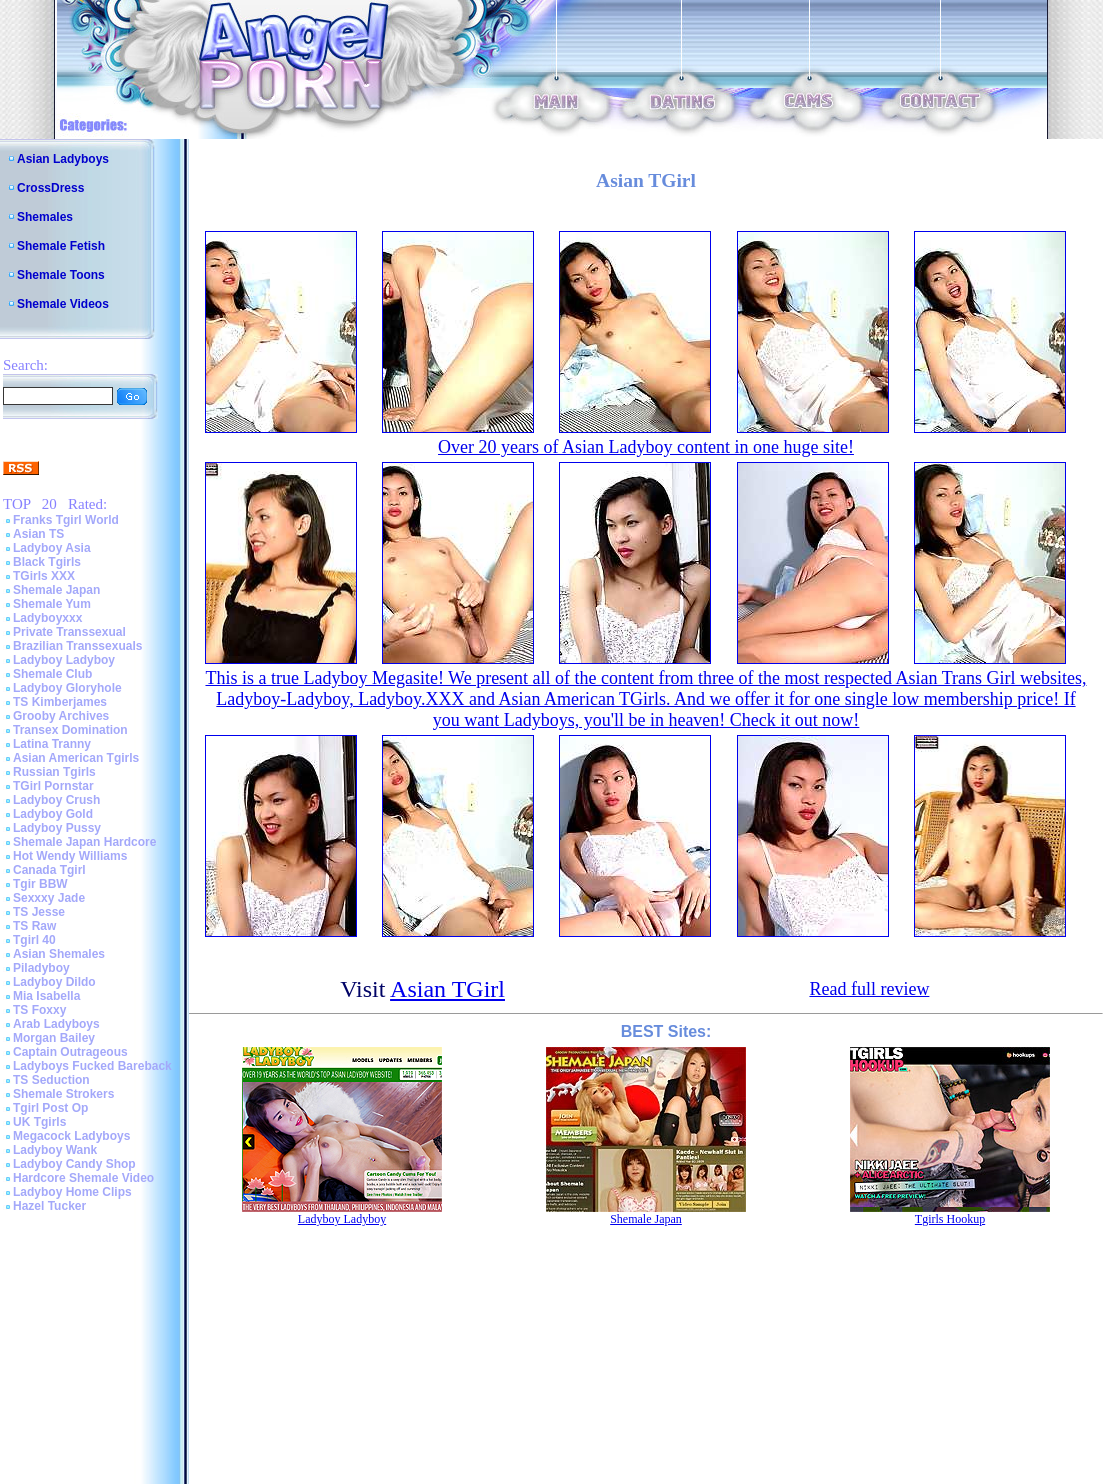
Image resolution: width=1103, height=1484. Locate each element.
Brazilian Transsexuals (77, 646)
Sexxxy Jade (49, 898)
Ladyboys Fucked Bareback (92, 1066)
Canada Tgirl (49, 870)
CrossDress (50, 188)
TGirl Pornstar (53, 786)
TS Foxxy (39, 1010)
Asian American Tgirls (76, 758)
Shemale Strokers (63, 1094)
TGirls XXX (44, 576)
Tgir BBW (40, 884)
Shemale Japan (56, 590)
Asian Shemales (59, 954)
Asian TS (38, 534)
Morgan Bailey (54, 1038)
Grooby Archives (61, 716)
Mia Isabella (46, 996)
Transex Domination (70, 730)
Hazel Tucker (49, 1206)
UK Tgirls (39, 1122)
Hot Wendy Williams (70, 856)
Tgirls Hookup (950, 1219)
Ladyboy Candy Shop (74, 1164)
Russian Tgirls (54, 772)
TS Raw (34, 926)
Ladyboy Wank (55, 1150)
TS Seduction (51, 1080)
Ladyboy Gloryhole (67, 688)
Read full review (869, 989)
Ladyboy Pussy (57, 828)
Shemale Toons (61, 275)
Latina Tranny (52, 744)
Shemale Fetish (61, 246)
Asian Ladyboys (63, 159)
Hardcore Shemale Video (83, 1178)
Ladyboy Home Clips (72, 1192)
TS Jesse (39, 912)
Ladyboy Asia (52, 548)
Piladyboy (41, 968)
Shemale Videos (63, 304)
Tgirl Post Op (50, 1108)
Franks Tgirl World (66, 520)
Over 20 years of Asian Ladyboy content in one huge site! (646, 447)
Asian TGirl (447, 989)
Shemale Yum (52, 604)
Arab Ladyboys (56, 1024)
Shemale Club (52, 674)
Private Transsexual (69, 632)
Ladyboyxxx (47, 618)
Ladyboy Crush (56, 800)
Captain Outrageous (70, 1052)
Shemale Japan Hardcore (84, 842)
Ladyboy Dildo (54, 982)
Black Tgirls (47, 562)
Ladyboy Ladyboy (64, 660)
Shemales (45, 217)
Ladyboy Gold (53, 814)
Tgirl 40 (34, 940)
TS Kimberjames (60, 702)
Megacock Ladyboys (71, 1136)
